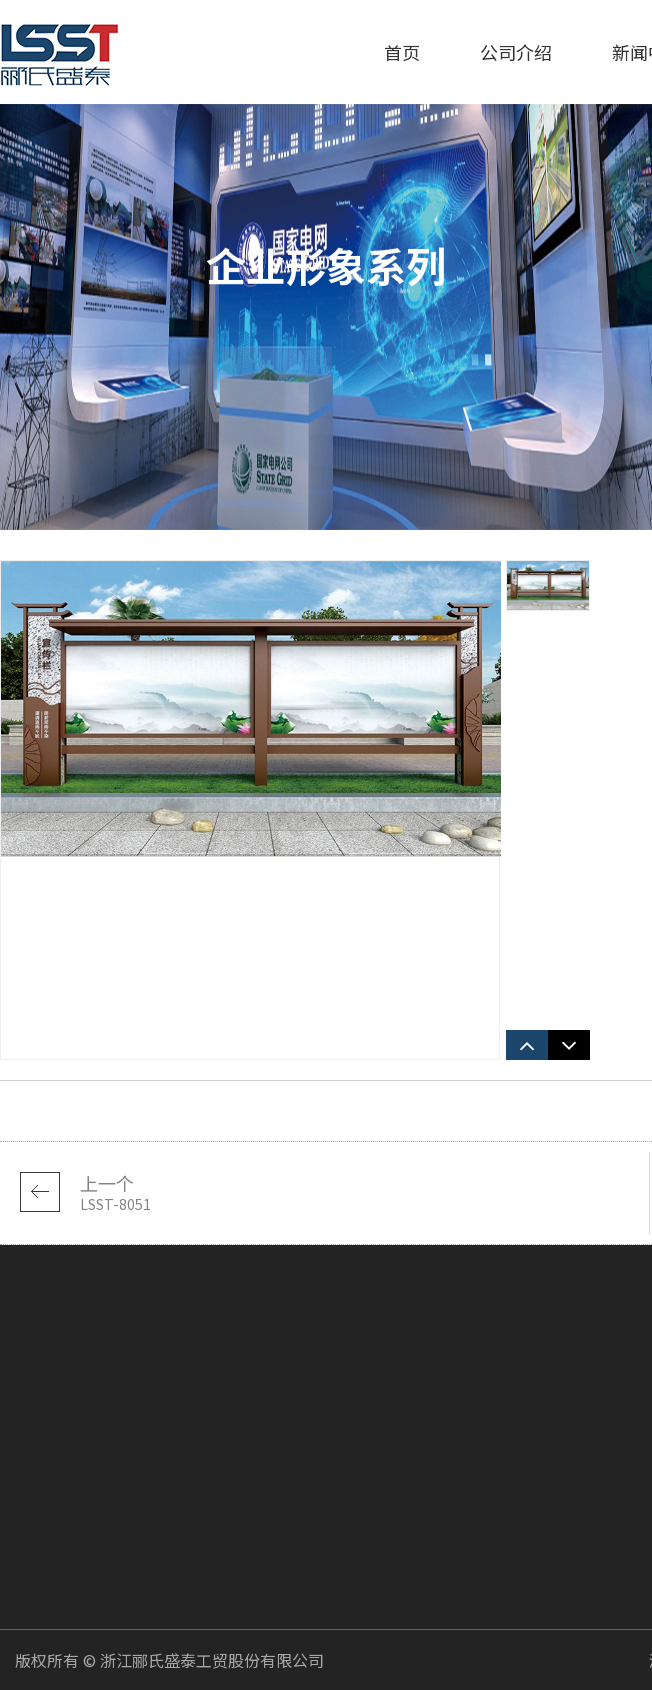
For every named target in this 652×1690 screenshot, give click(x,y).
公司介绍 (516, 52)
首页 (402, 52)
